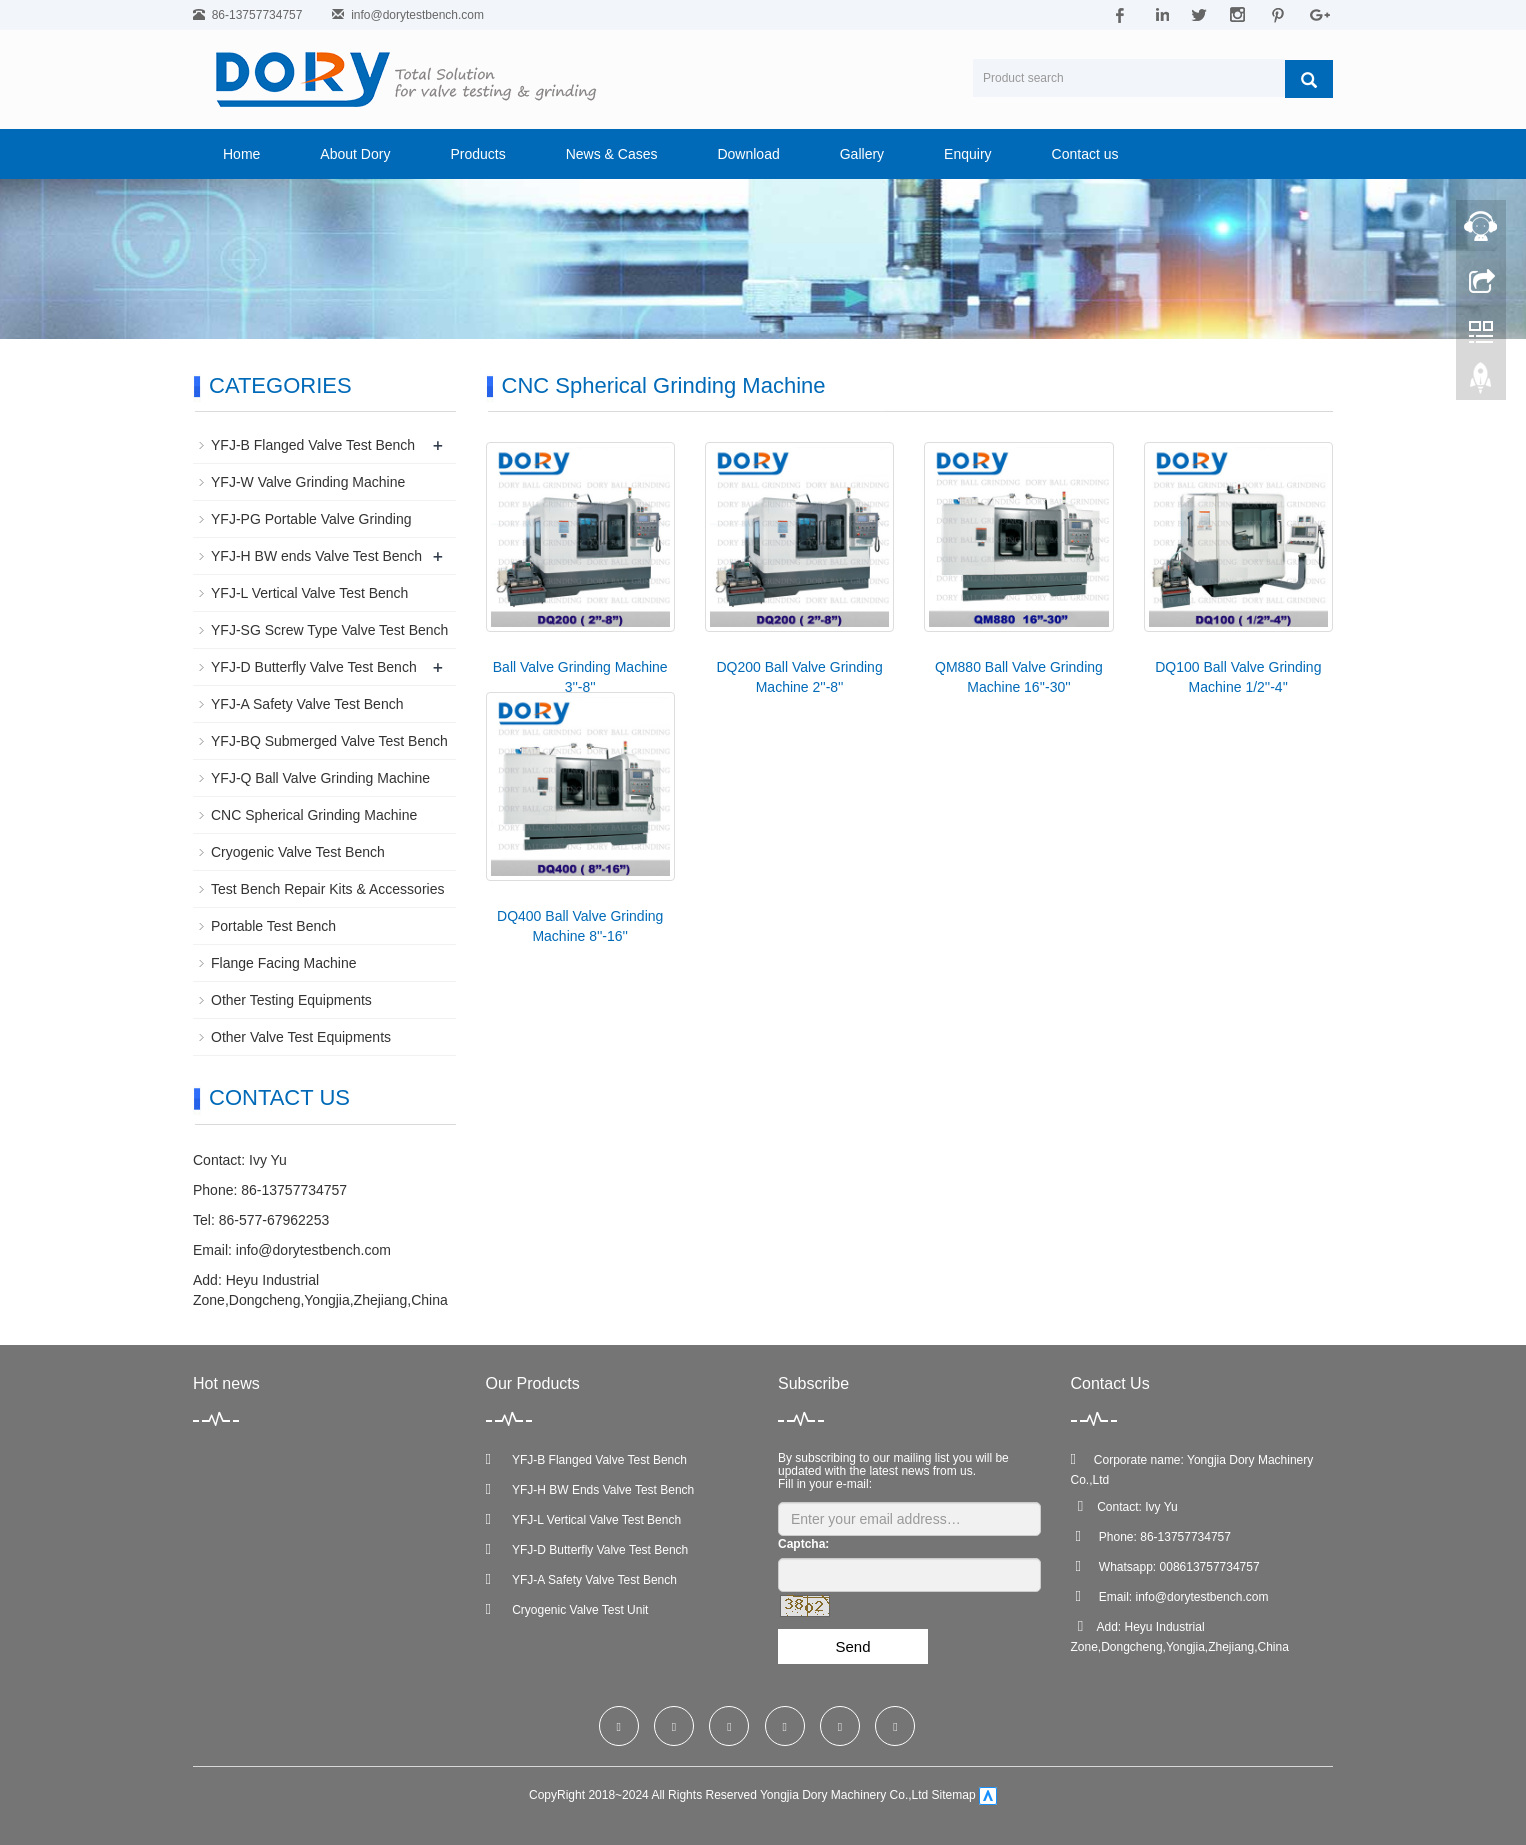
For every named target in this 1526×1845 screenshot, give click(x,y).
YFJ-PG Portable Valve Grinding (311, 519)
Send (852, 1646)
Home (241, 154)
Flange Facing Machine (284, 963)
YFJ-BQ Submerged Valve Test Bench (329, 741)
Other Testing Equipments (291, 1000)
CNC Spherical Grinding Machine (314, 815)
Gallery (862, 154)
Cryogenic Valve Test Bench (298, 852)
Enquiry (967, 154)
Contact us (1085, 154)
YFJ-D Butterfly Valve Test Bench (314, 667)
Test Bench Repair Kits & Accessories (327, 889)
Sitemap (954, 1796)
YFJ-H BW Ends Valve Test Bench (590, 1490)
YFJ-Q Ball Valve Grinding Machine (320, 778)
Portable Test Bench (273, 926)
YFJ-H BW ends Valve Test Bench (316, 556)
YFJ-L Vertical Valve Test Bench (309, 593)
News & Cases (612, 154)
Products (477, 154)
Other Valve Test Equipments (301, 1037)
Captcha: (803, 1544)
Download (748, 154)
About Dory (355, 154)
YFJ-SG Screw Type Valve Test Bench (329, 630)
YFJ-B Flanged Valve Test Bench (313, 445)
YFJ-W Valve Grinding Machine (308, 482)
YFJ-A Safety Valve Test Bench (307, 704)
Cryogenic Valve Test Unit (567, 1610)
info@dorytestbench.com (417, 15)
